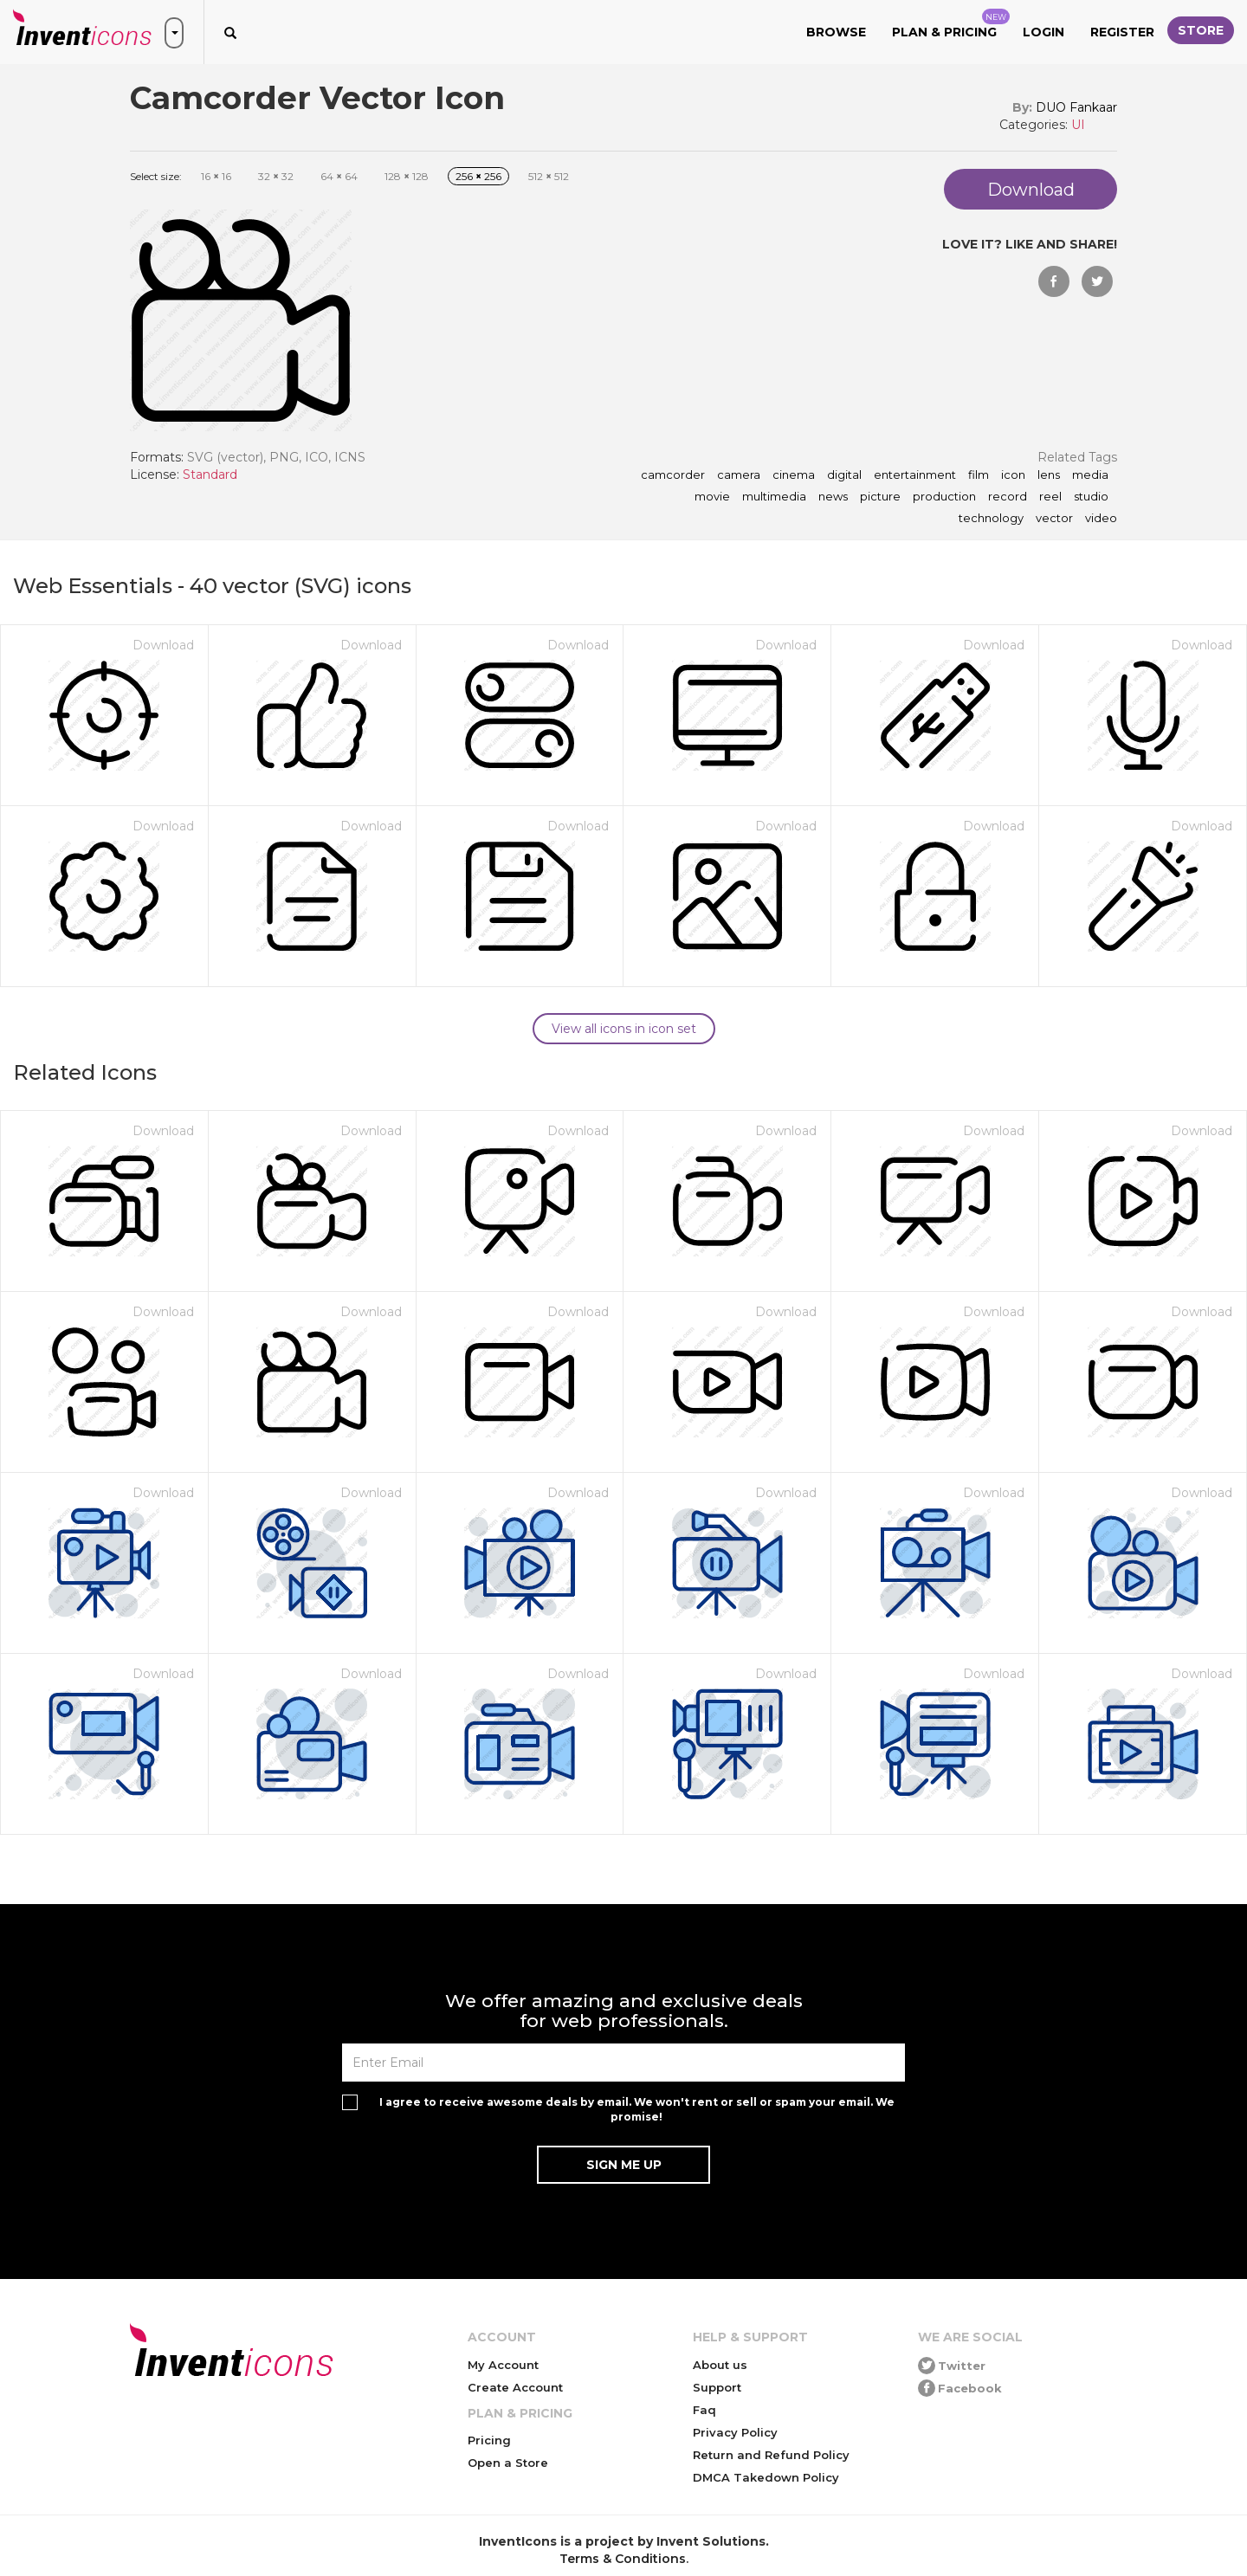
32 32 (276, 176)
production (944, 497)
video (1101, 519)
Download (163, 645)
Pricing (489, 2440)
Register (1122, 32)
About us (720, 2365)
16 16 (216, 176)
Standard (210, 474)
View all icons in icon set (624, 1028)
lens (1048, 475)
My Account (503, 2365)
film (978, 475)
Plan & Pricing (951, 24)
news (833, 497)
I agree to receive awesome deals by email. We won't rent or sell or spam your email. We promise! (637, 2109)
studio (1091, 497)
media (1090, 475)
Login (1043, 32)
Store (1201, 30)
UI (1078, 124)
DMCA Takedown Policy (766, 2477)
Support (717, 2387)
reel (1050, 497)
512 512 (548, 176)
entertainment (915, 475)
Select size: (156, 176)
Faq (704, 2410)
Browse (836, 32)
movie (712, 497)
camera (738, 475)
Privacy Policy (735, 2432)
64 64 (339, 176)
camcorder (673, 475)
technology (991, 519)
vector (1054, 519)
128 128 (406, 176)
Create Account (515, 2387)
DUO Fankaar (1076, 107)
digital (844, 475)
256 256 (478, 176)
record (1007, 497)
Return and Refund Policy (771, 2455)
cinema (793, 475)
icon (1013, 475)
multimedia (774, 497)
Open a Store (508, 2462)
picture (880, 497)
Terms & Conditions (622, 2558)
